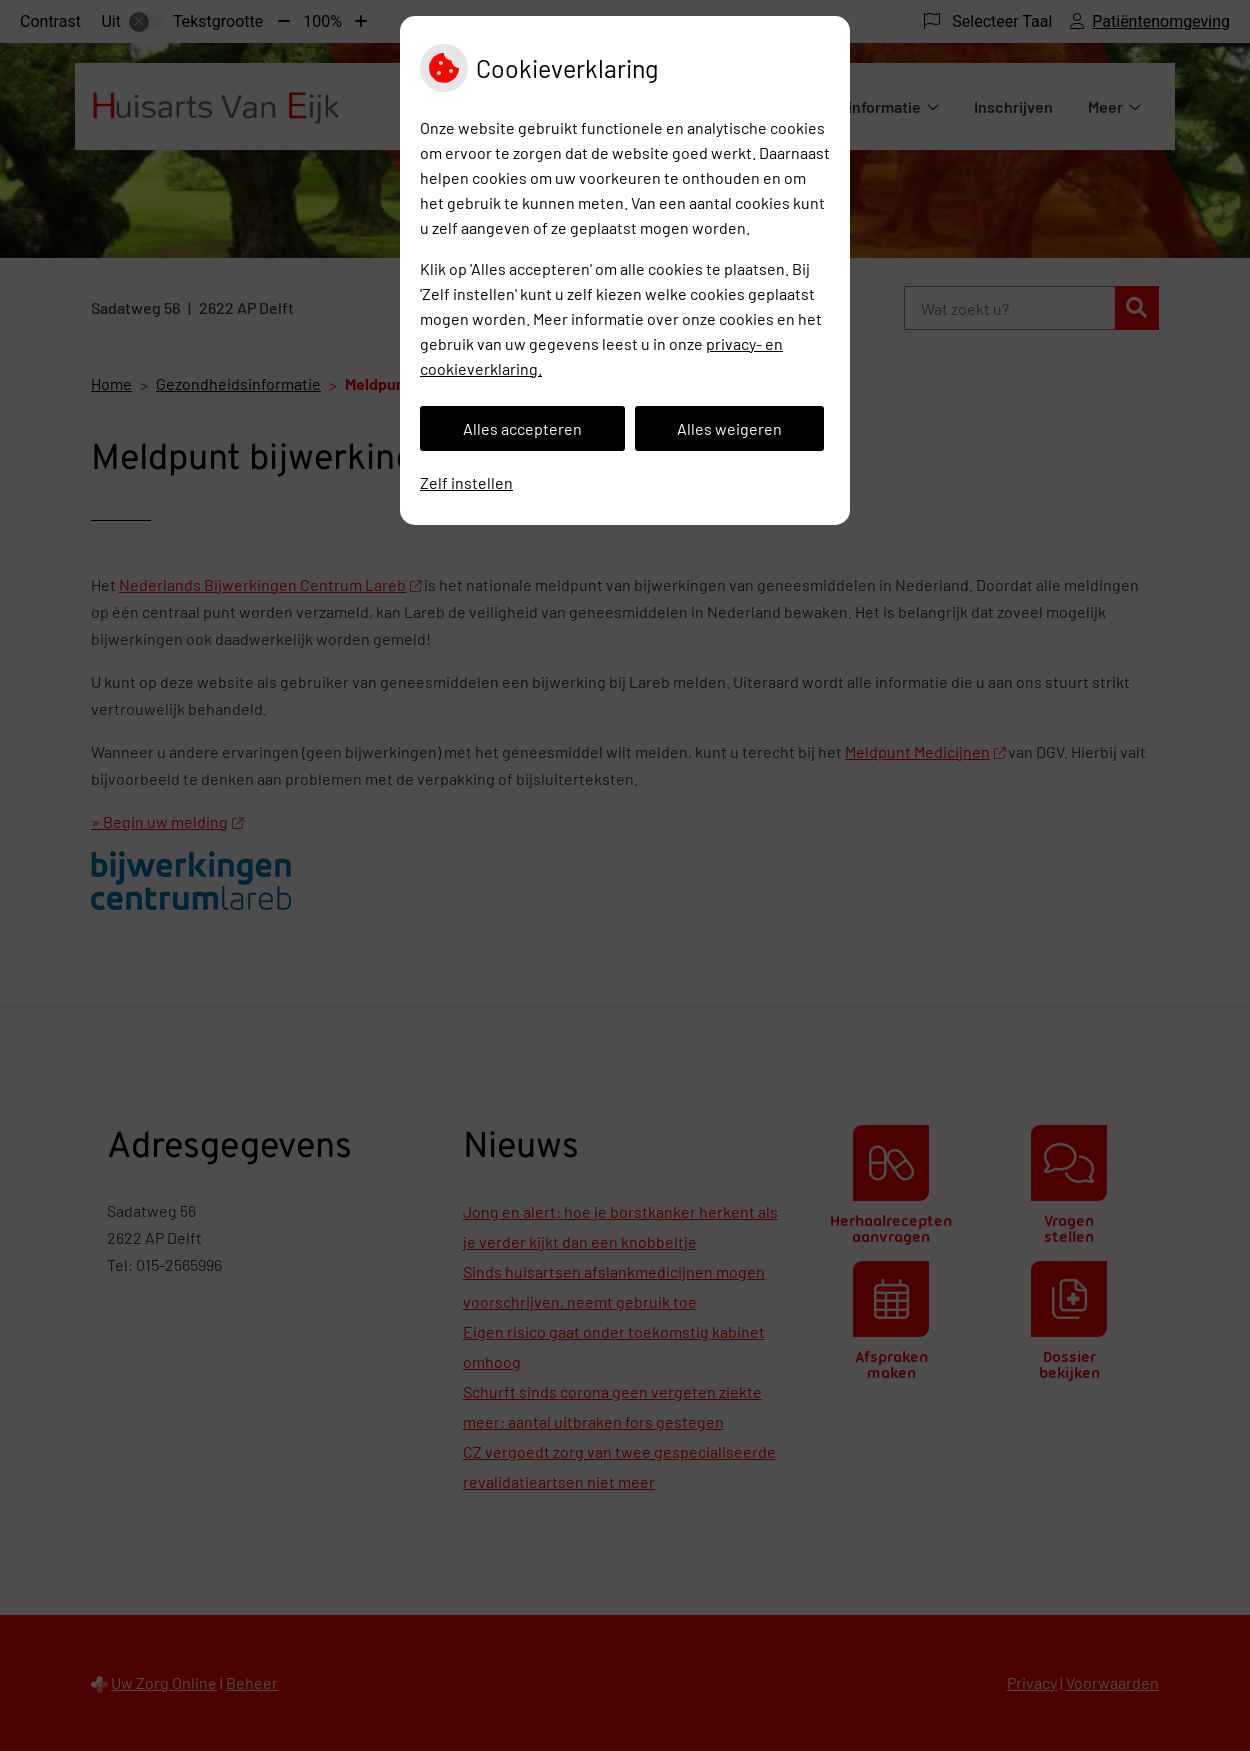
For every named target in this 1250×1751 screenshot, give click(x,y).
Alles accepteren (522, 428)
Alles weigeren (729, 428)
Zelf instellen (466, 482)
